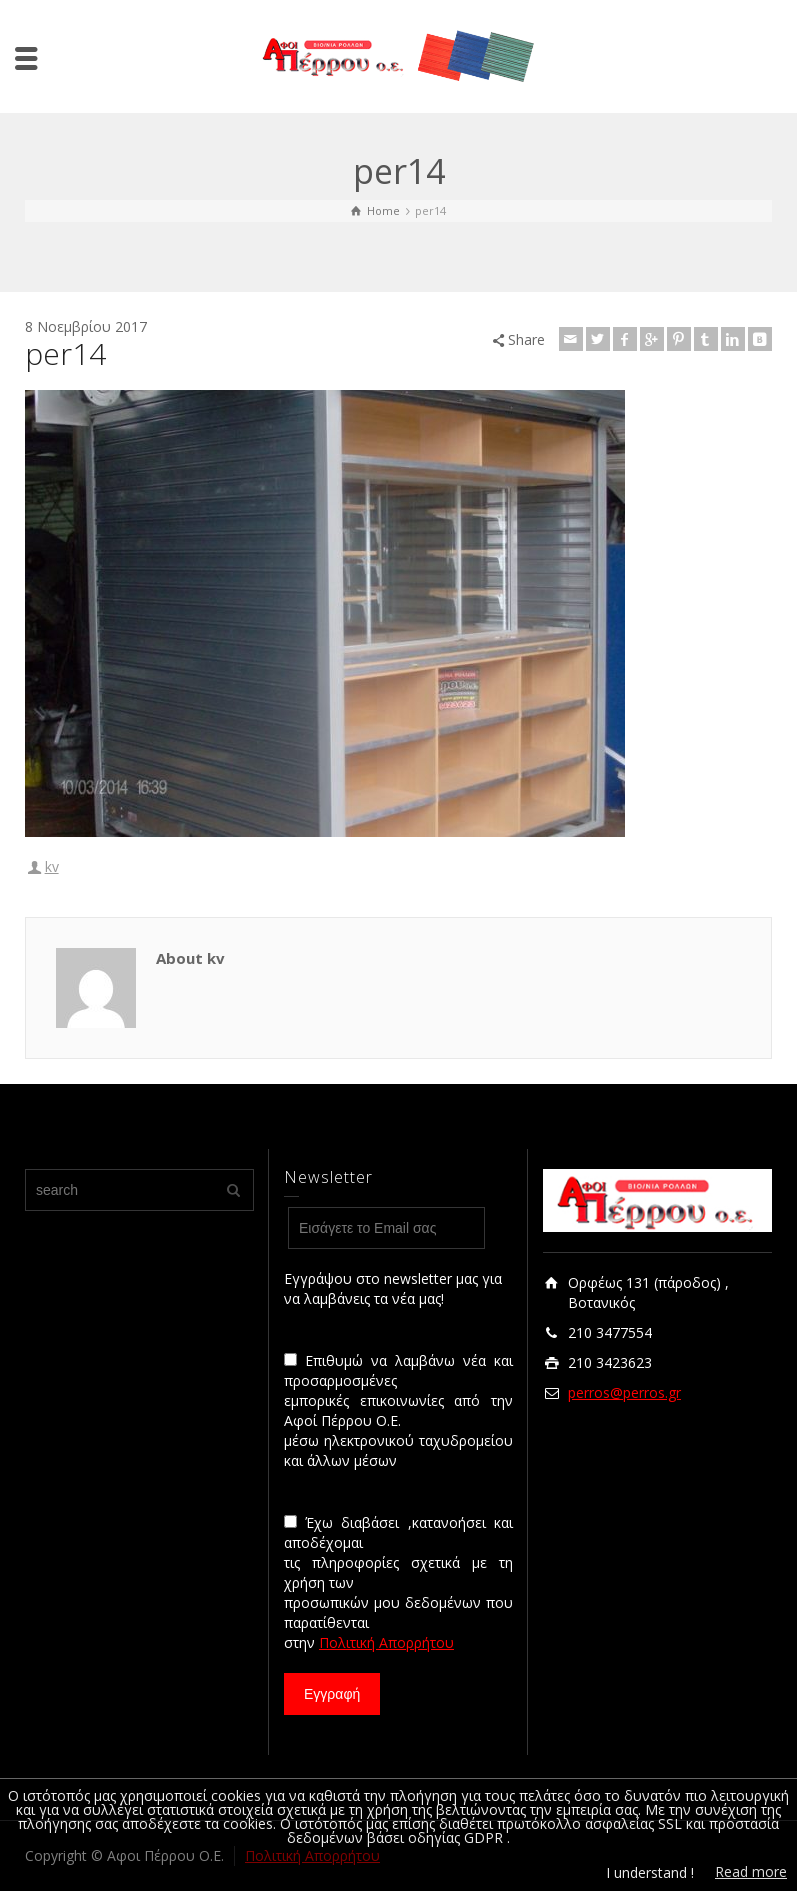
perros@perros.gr (624, 1392)
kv (52, 866)
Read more (751, 1871)
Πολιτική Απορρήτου (386, 1642)
